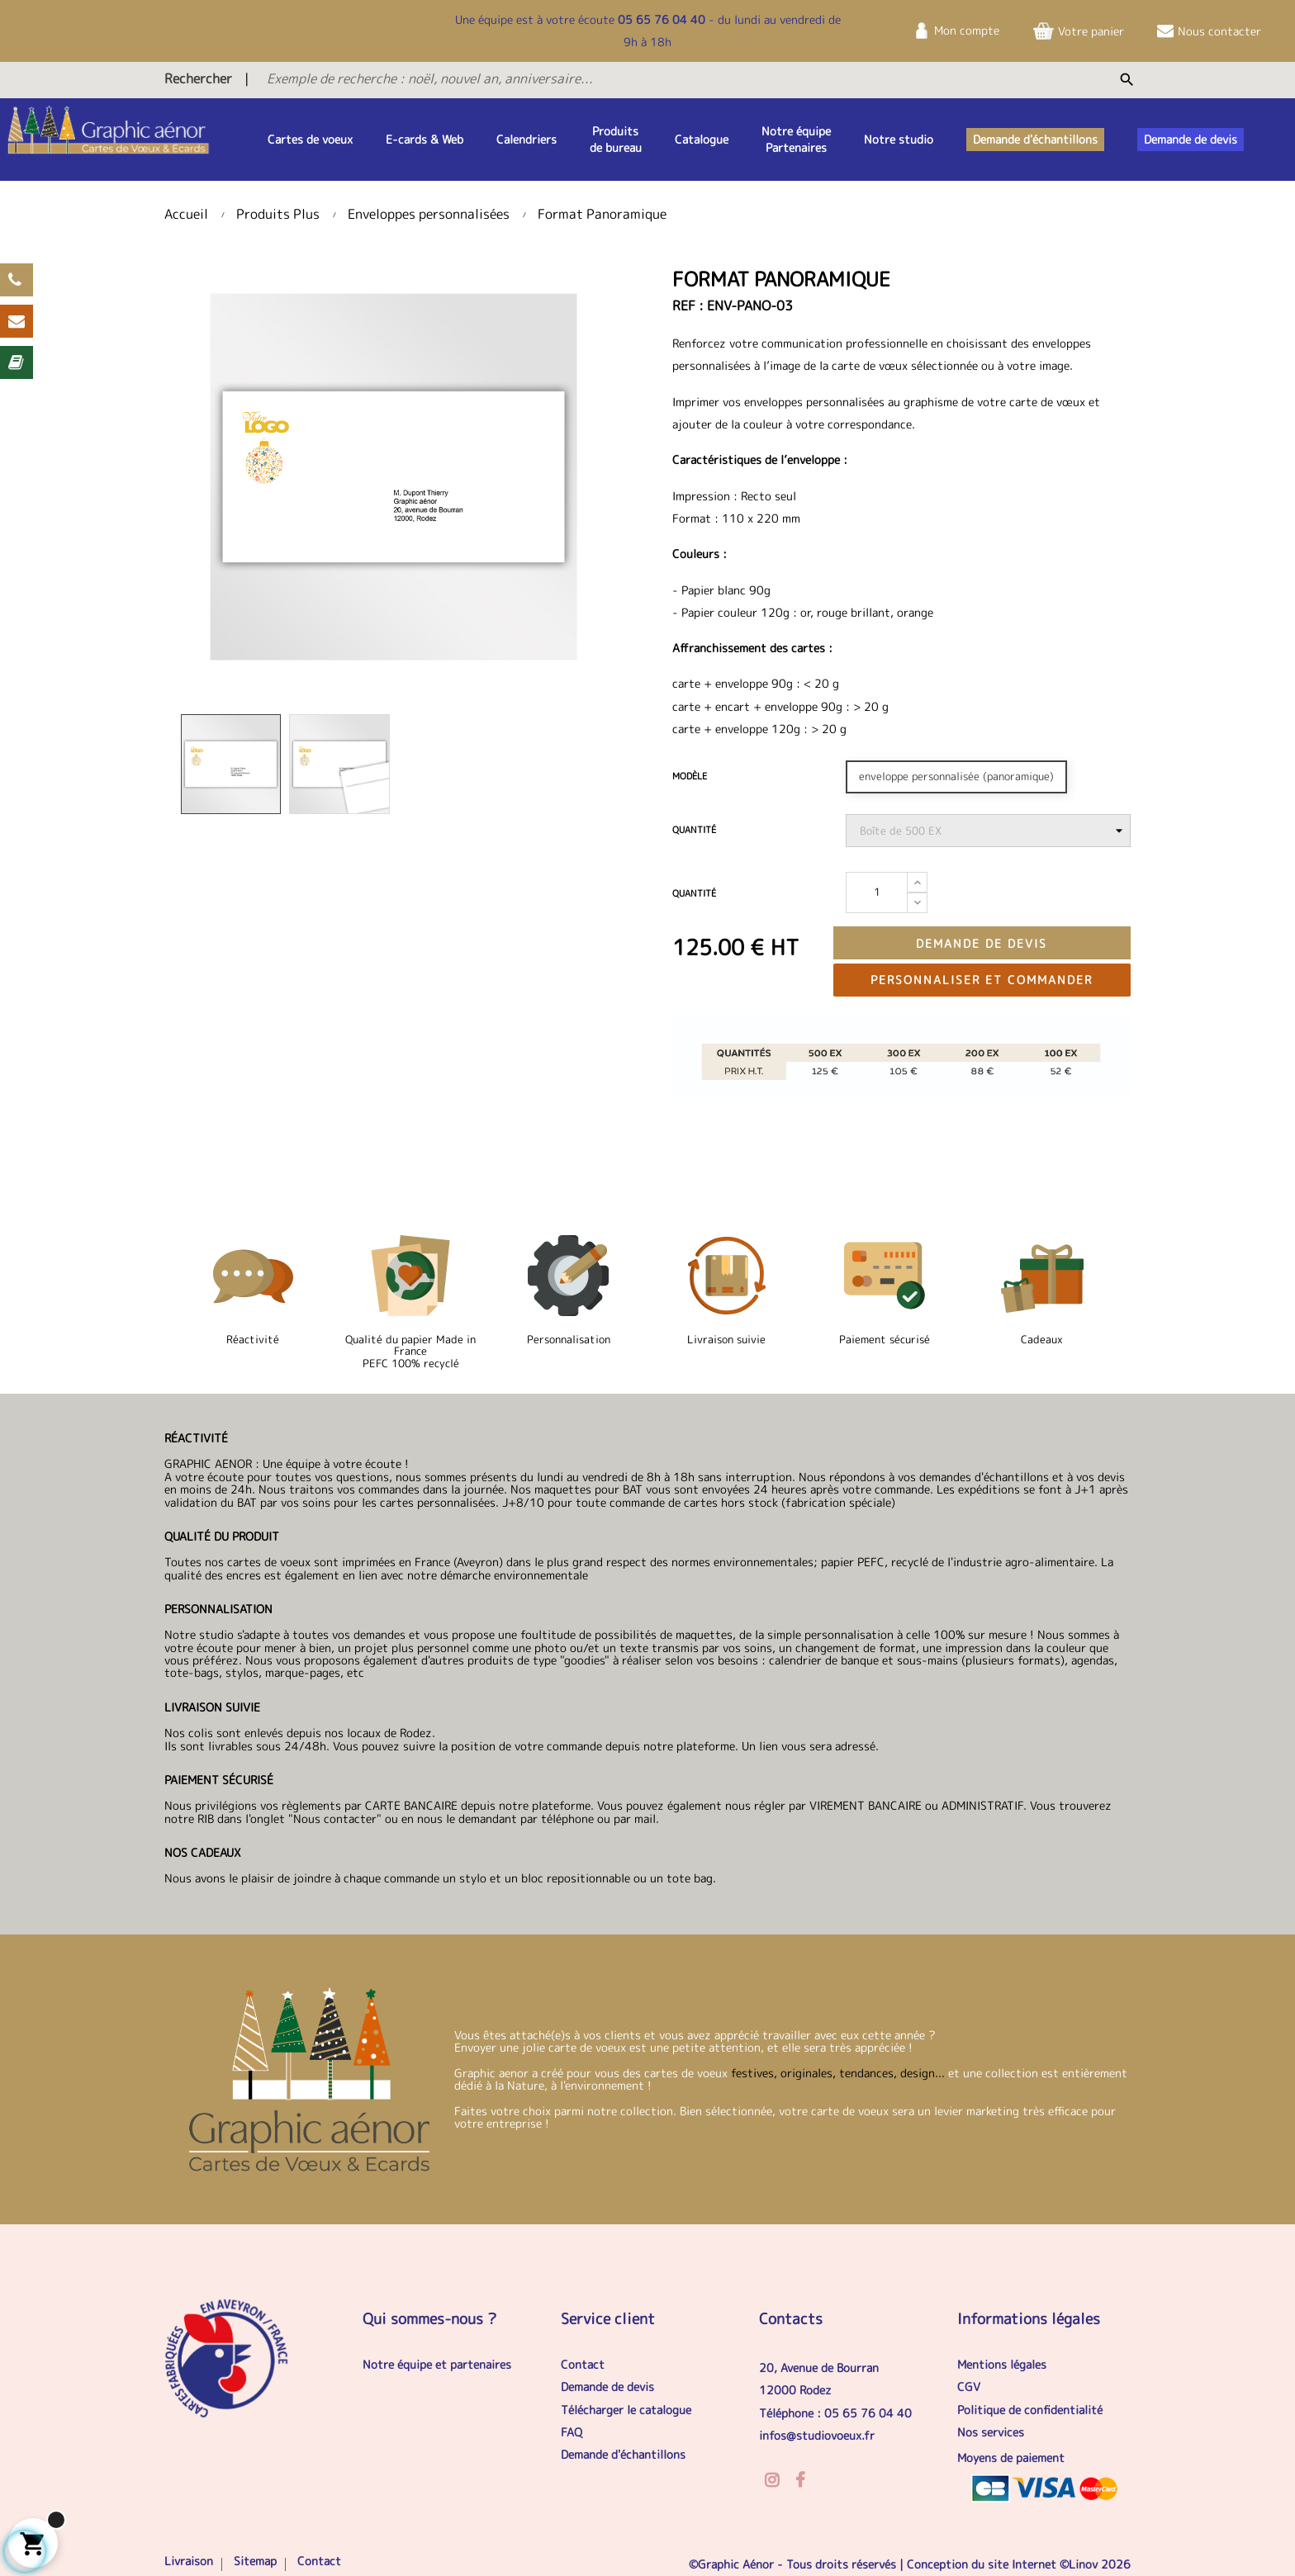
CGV (968, 2386)
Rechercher (198, 78)
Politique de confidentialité (1030, 2409)
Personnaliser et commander (981, 979)
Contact (583, 2364)
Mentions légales (1001, 2364)
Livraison (188, 2561)
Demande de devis (981, 943)
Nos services (990, 2432)
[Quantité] (877, 892)
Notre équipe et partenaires (437, 2364)
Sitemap (255, 2561)
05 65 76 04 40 (661, 19)
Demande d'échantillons (623, 2454)
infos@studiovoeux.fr (817, 2435)
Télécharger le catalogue (626, 2409)
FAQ (571, 2432)
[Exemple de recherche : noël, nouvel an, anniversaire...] (603, 78)
